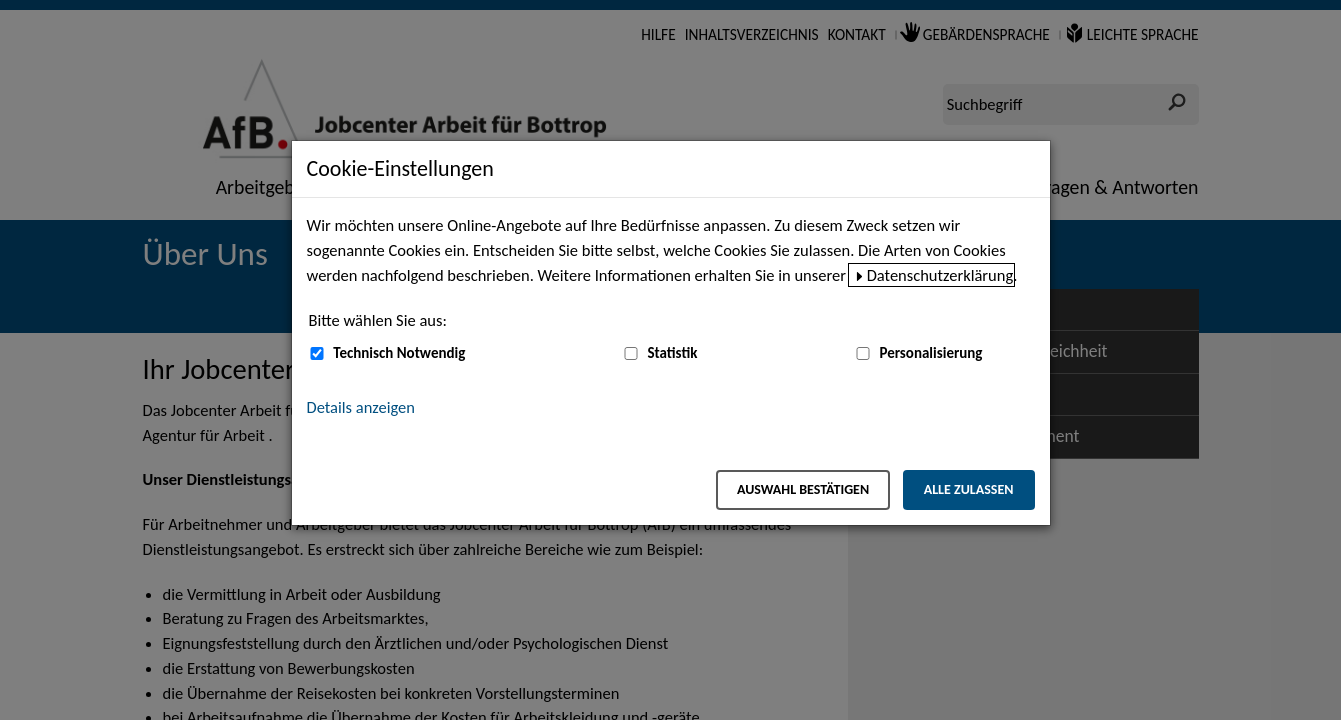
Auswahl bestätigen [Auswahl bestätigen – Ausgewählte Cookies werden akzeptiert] (803, 489)
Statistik (672, 353)
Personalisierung (930, 353)
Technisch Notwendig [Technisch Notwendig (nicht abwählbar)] (399, 353)
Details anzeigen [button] (361, 407)
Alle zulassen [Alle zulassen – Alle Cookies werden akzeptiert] (969, 489)
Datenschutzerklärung (940, 275)
